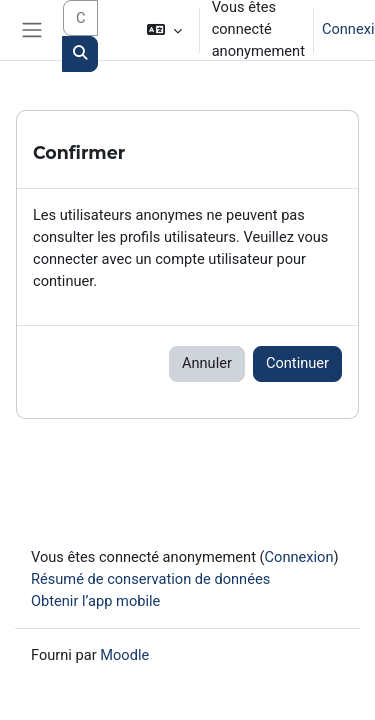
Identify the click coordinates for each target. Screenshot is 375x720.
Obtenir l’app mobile (95, 601)
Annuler (207, 363)
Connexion (299, 557)
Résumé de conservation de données (150, 579)
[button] (163, 30)
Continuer (297, 363)
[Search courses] (80, 18)
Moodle (124, 655)
